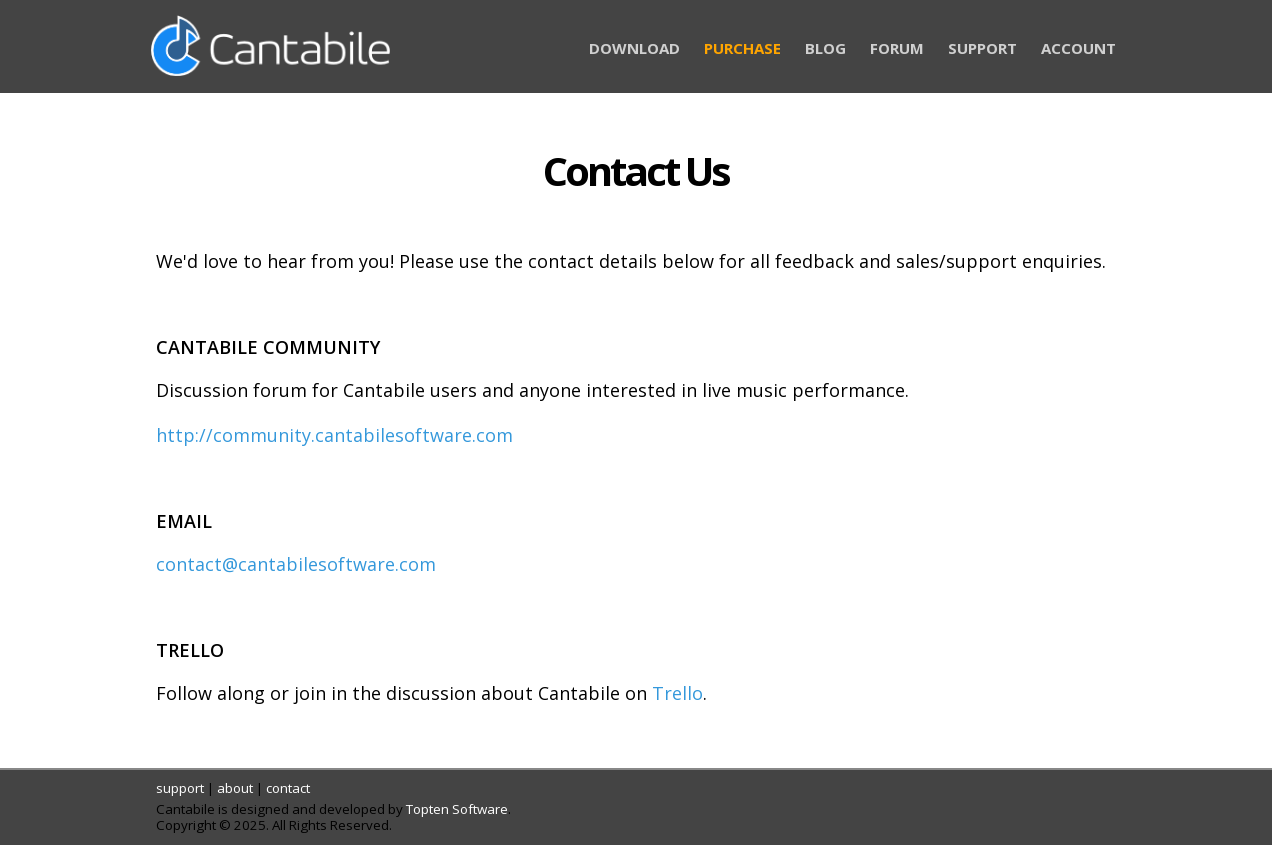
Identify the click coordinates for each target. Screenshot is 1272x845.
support (180, 788)
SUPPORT (982, 48)
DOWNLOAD (634, 48)
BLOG (825, 48)
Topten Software (457, 809)
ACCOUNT (1078, 48)
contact (288, 788)
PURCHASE (742, 48)
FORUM (897, 48)
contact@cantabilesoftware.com (296, 564)
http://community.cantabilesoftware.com (334, 435)
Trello (677, 693)
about (235, 788)
